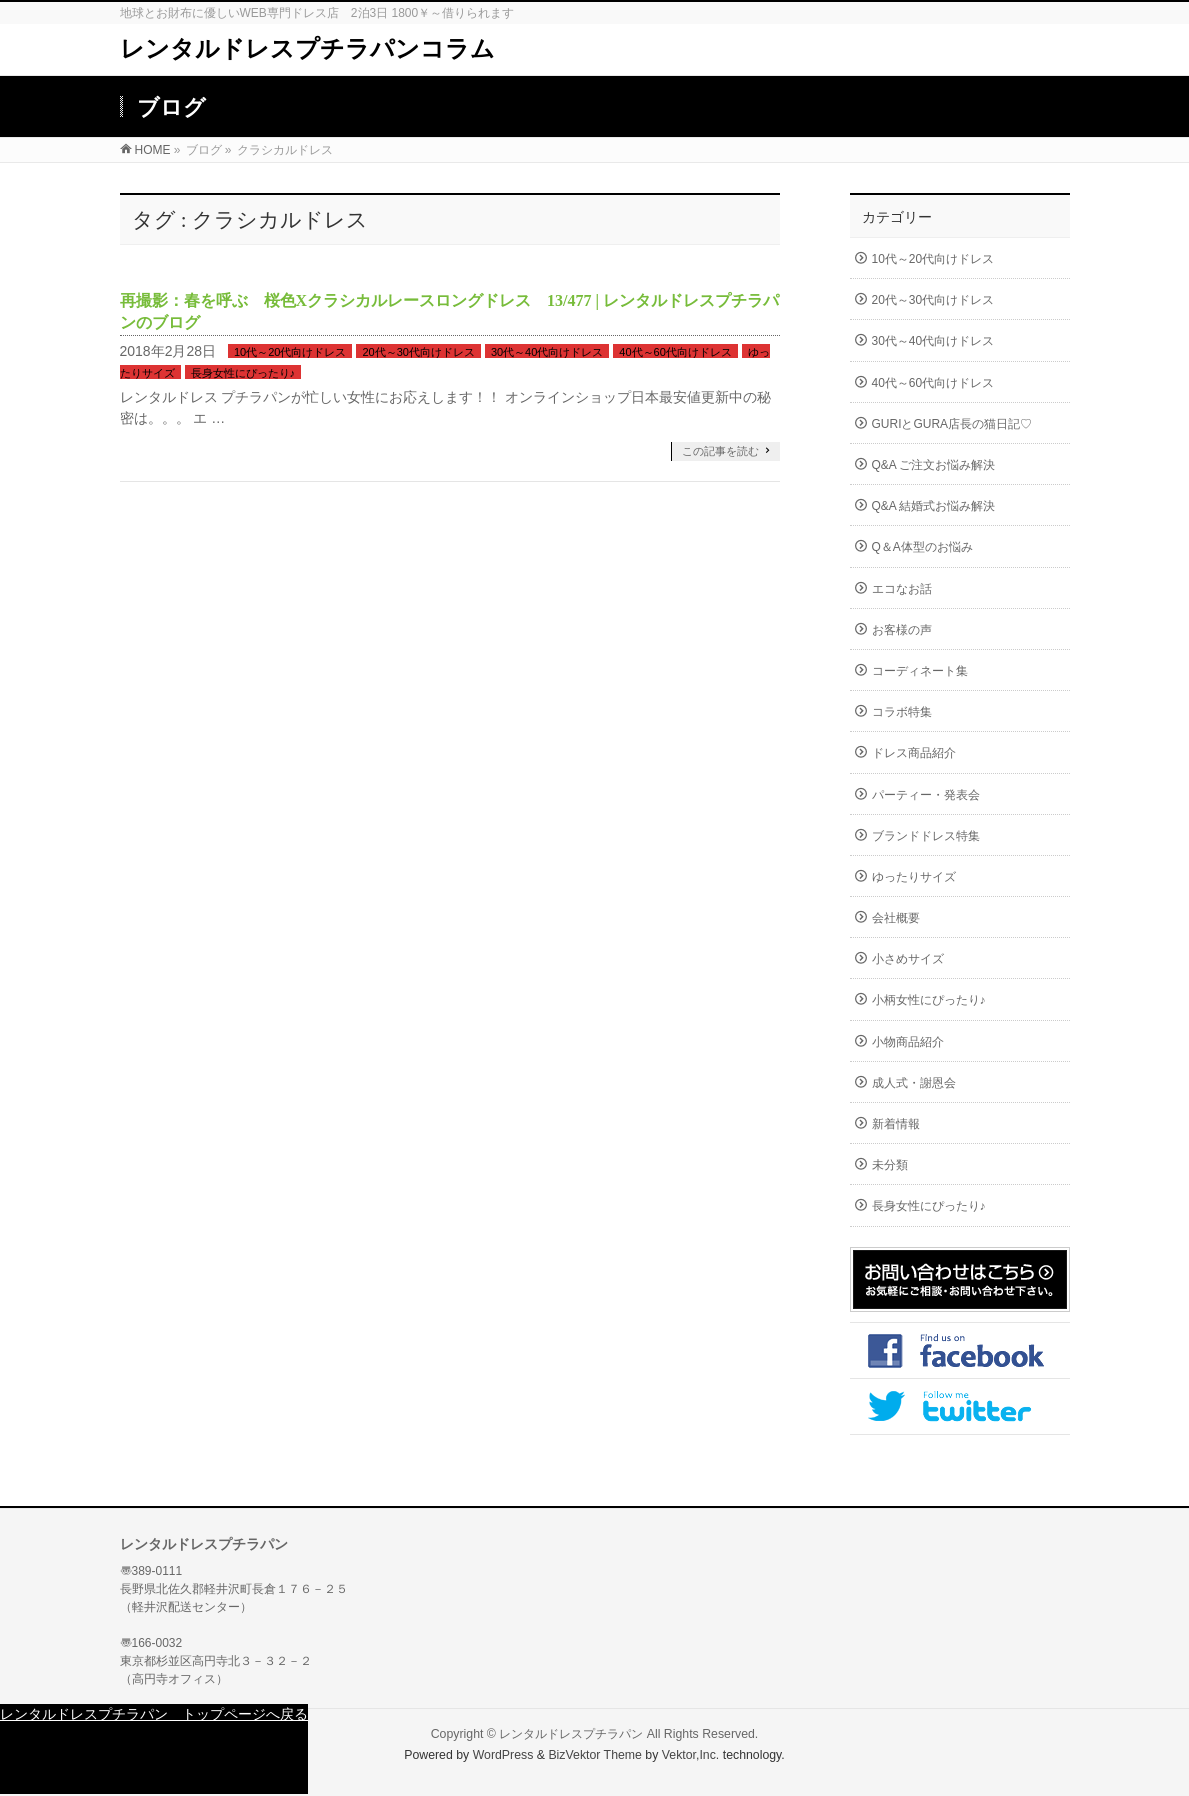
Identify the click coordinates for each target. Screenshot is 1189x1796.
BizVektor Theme (595, 1755)
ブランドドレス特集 (926, 836)
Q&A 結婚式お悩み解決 (934, 506)
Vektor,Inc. (691, 1755)
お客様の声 (902, 630)
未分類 (890, 1165)
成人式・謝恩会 (914, 1083)
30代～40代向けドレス (547, 352)
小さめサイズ (908, 959)
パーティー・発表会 (926, 795)
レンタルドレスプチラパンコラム (307, 49)
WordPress (503, 1755)
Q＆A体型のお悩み (922, 547)
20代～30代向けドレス (418, 352)
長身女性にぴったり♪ (243, 373)
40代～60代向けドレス (675, 352)
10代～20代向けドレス (290, 352)
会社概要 (896, 918)
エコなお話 (902, 589)
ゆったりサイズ (914, 877)
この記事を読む (720, 451)
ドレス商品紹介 (914, 753)
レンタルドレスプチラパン (571, 1734)
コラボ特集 (902, 712)
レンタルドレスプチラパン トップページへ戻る (154, 1714)
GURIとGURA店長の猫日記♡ (952, 424)
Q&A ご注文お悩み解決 (934, 465)
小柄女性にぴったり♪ (929, 1000)
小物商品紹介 (908, 1042)
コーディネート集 (920, 671)
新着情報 (896, 1124)
